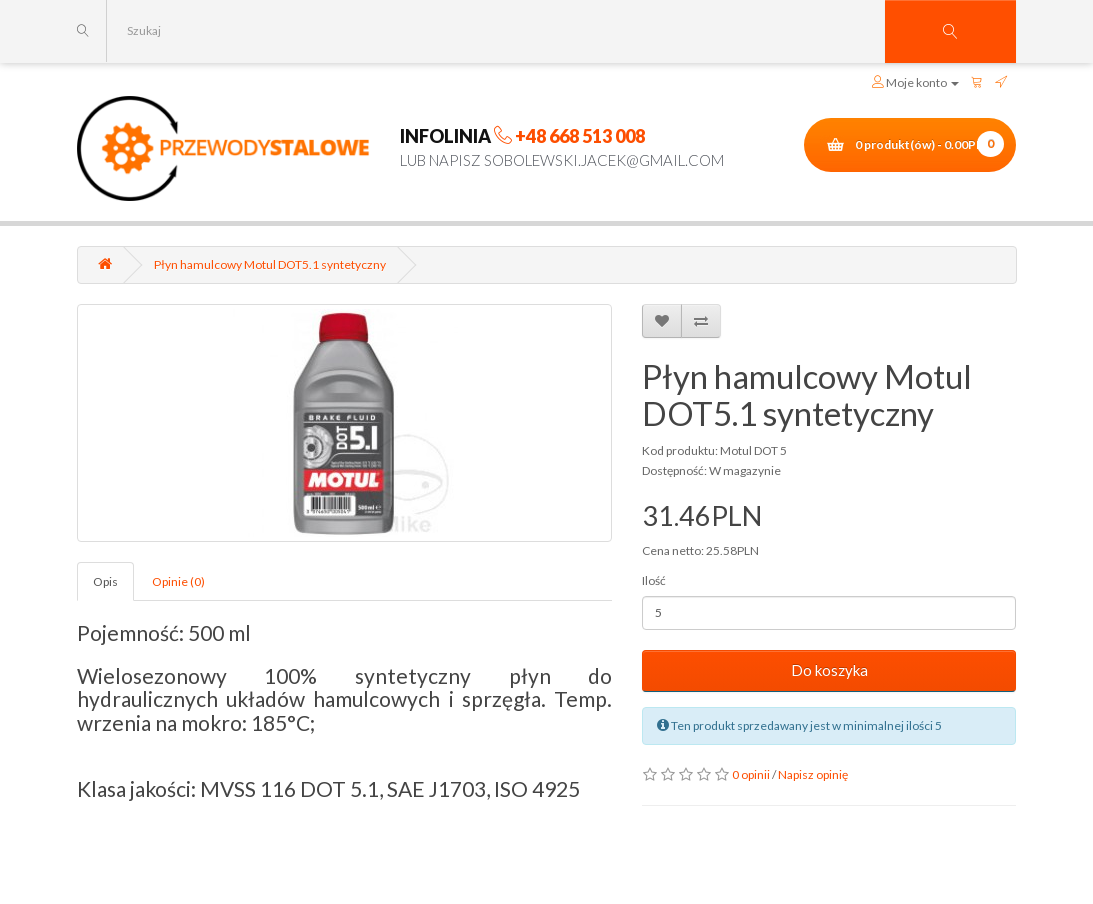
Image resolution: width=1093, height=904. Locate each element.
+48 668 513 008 (580, 136)
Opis (105, 581)
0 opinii (751, 774)
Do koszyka (829, 670)
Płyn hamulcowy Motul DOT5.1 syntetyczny (270, 264)
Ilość (654, 580)
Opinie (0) (178, 581)
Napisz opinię (813, 774)
